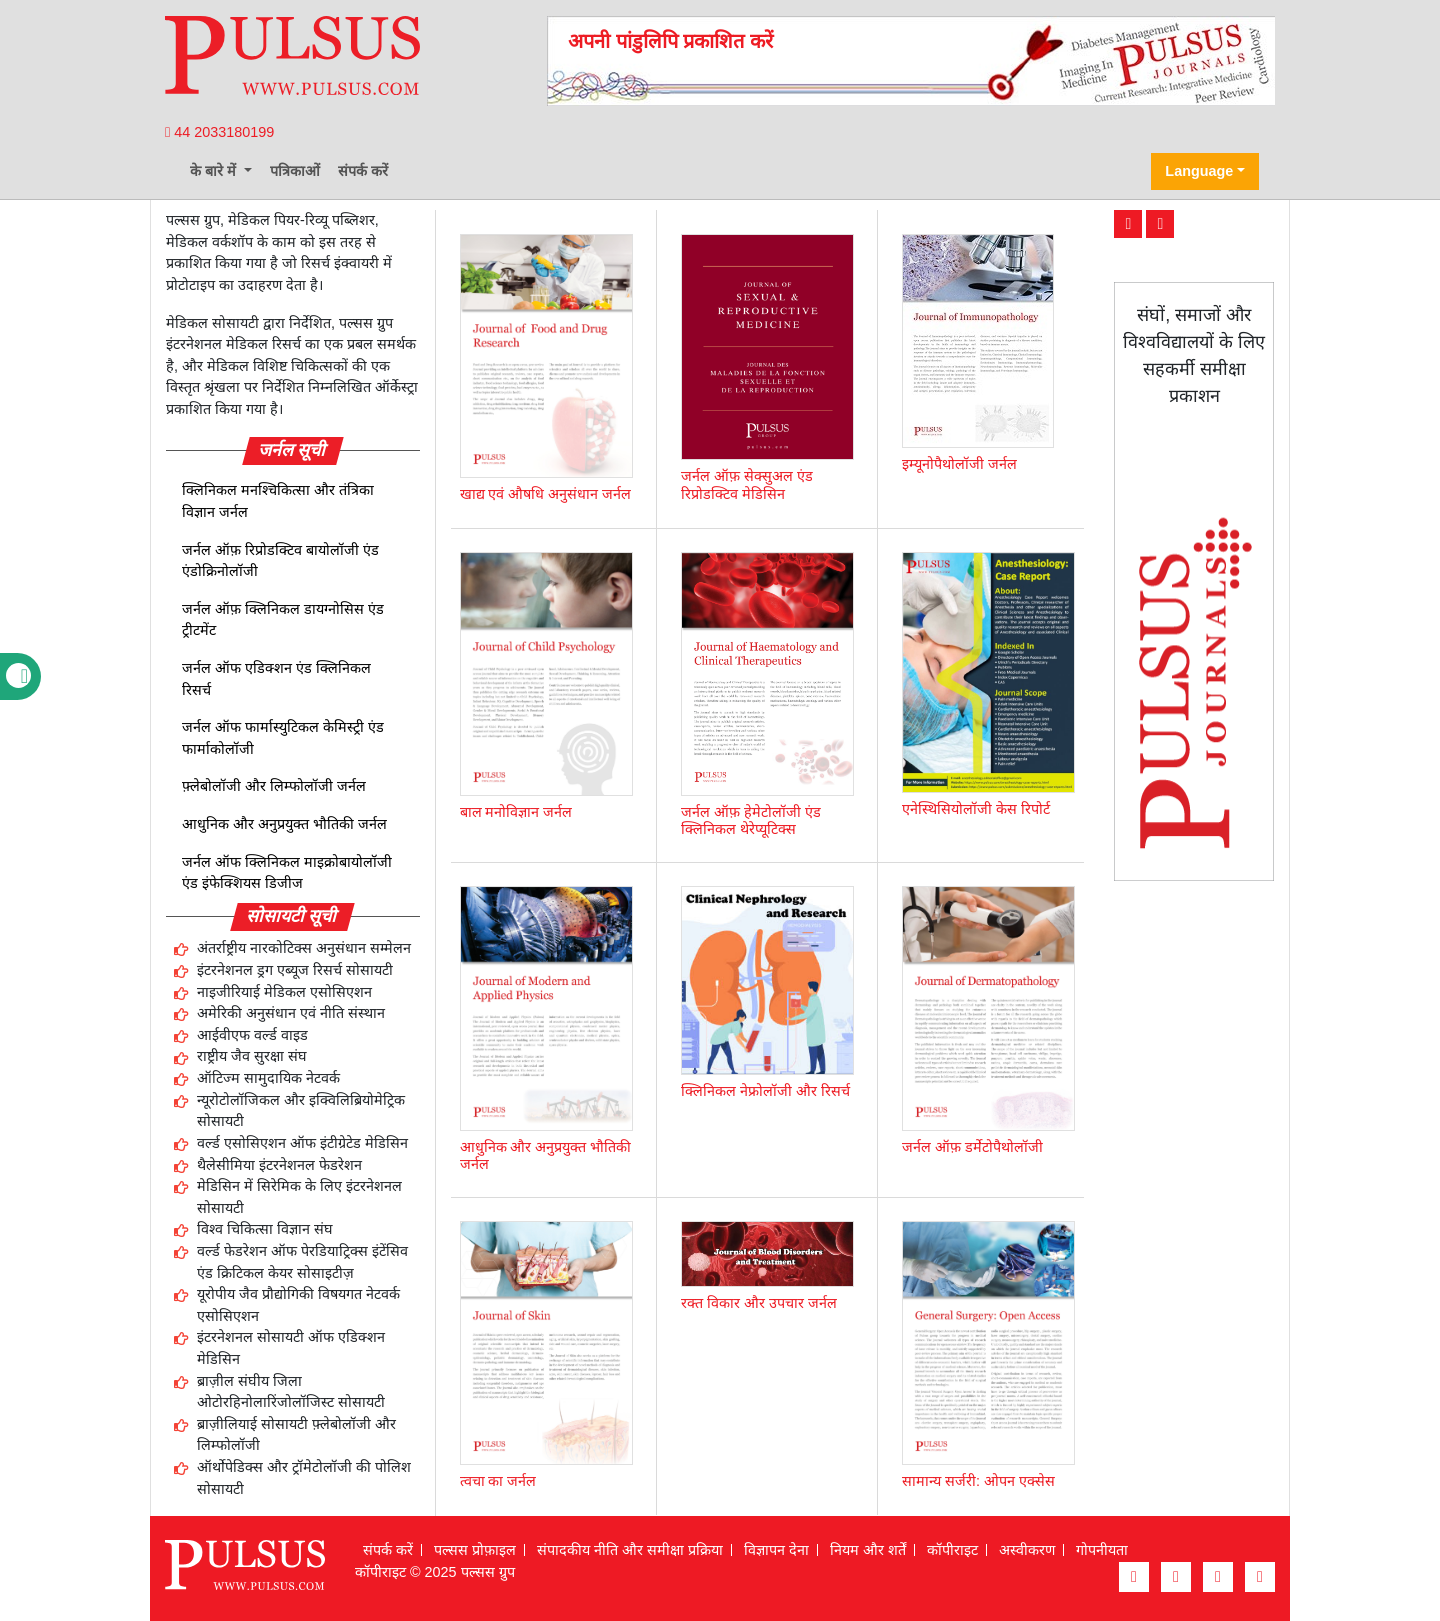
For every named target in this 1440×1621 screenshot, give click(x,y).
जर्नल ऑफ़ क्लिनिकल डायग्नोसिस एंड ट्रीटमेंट (283, 620)
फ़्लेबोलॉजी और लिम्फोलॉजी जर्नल (274, 786)
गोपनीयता (1102, 1550)
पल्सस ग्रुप (488, 1572)
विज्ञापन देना (776, 1550)
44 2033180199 (219, 132)
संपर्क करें (363, 171)
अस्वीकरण (1027, 1550)
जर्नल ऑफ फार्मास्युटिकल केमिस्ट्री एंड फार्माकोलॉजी (283, 738)
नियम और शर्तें (868, 1550)
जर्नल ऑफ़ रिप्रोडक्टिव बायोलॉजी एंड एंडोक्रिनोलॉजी (280, 561)
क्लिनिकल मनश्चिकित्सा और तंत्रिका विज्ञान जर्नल (278, 501)
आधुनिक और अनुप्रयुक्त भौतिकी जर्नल (284, 824)
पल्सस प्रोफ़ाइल (475, 1550)
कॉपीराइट (952, 1550)
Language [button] (1199, 171)
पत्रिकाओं (295, 171)
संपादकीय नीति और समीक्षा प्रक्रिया (630, 1550)
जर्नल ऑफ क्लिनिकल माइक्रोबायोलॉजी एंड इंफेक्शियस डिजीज (287, 873)
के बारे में (215, 171)
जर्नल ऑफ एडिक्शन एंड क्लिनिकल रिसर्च (276, 679)
